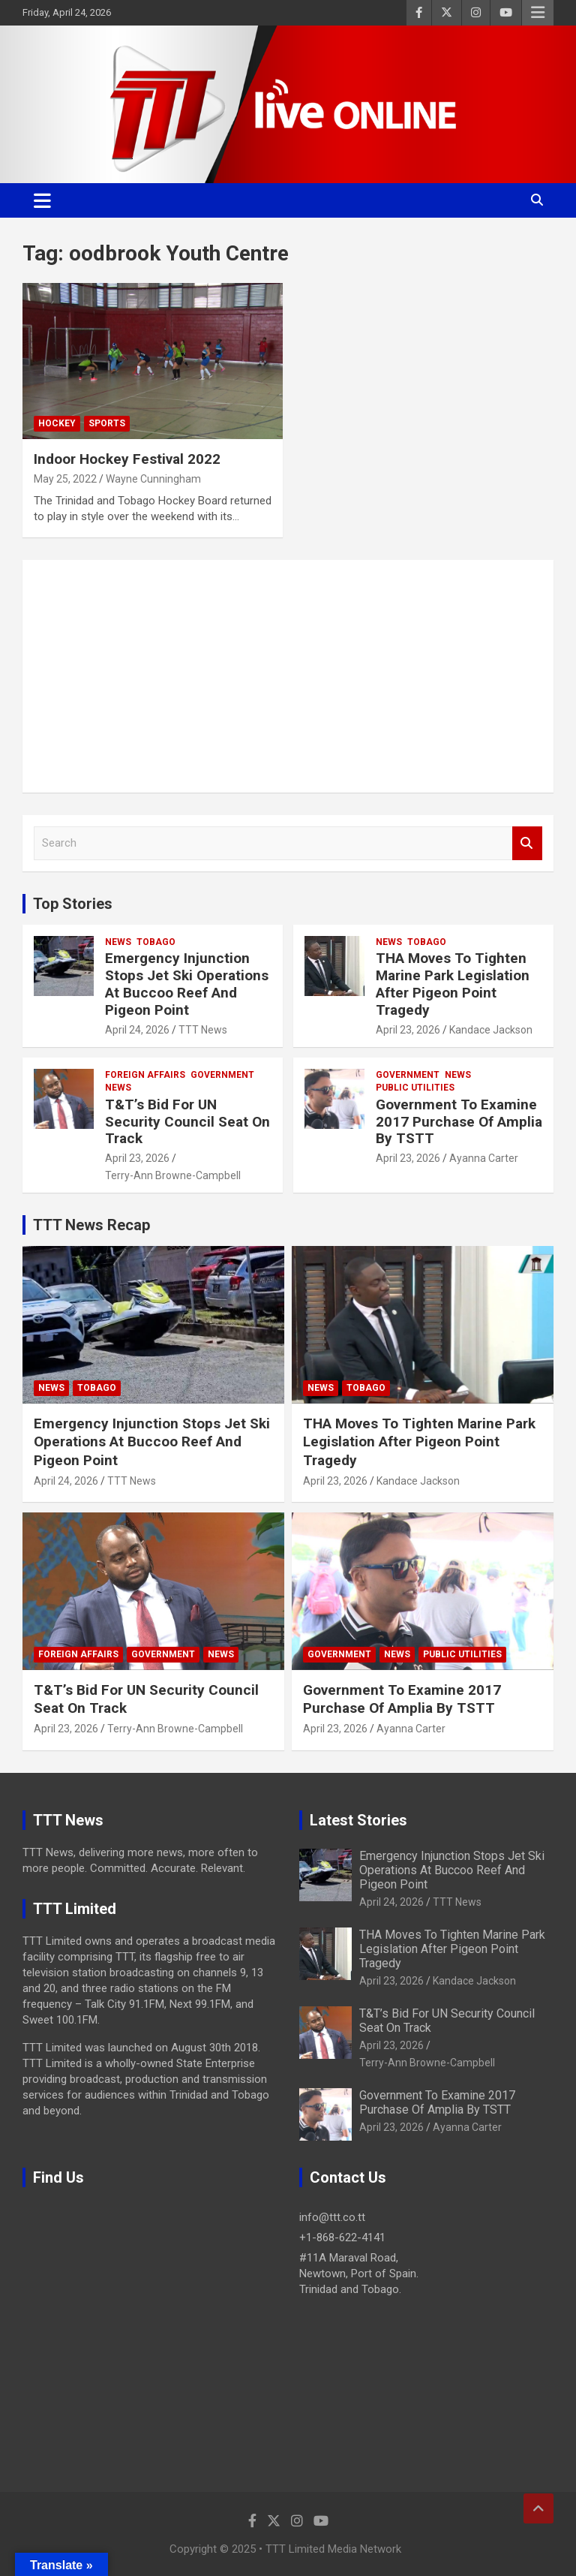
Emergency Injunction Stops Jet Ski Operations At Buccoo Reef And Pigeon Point (186, 983)
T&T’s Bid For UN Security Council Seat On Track (187, 1122)
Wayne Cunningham (153, 479)
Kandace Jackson (490, 1030)
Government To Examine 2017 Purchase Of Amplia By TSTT (459, 1122)
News (118, 942)
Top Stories (72, 904)
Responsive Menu (538, 13)
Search (527, 843)
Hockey (57, 423)
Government (222, 1075)
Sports (106, 423)
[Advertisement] (288, 676)
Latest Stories (358, 1820)
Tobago (156, 942)
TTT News (202, 1030)
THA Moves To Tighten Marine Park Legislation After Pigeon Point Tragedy (453, 983)
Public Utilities (415, 1087)
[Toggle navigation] (42, 200)
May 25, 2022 (65, 479)
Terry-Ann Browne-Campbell (173, 1175)
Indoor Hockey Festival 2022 (127, 459)
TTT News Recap (91, 1225)
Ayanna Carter (483, 1158)
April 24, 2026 (137, 1030)
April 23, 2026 (408, 1030)
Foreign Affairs (145, 1075)
